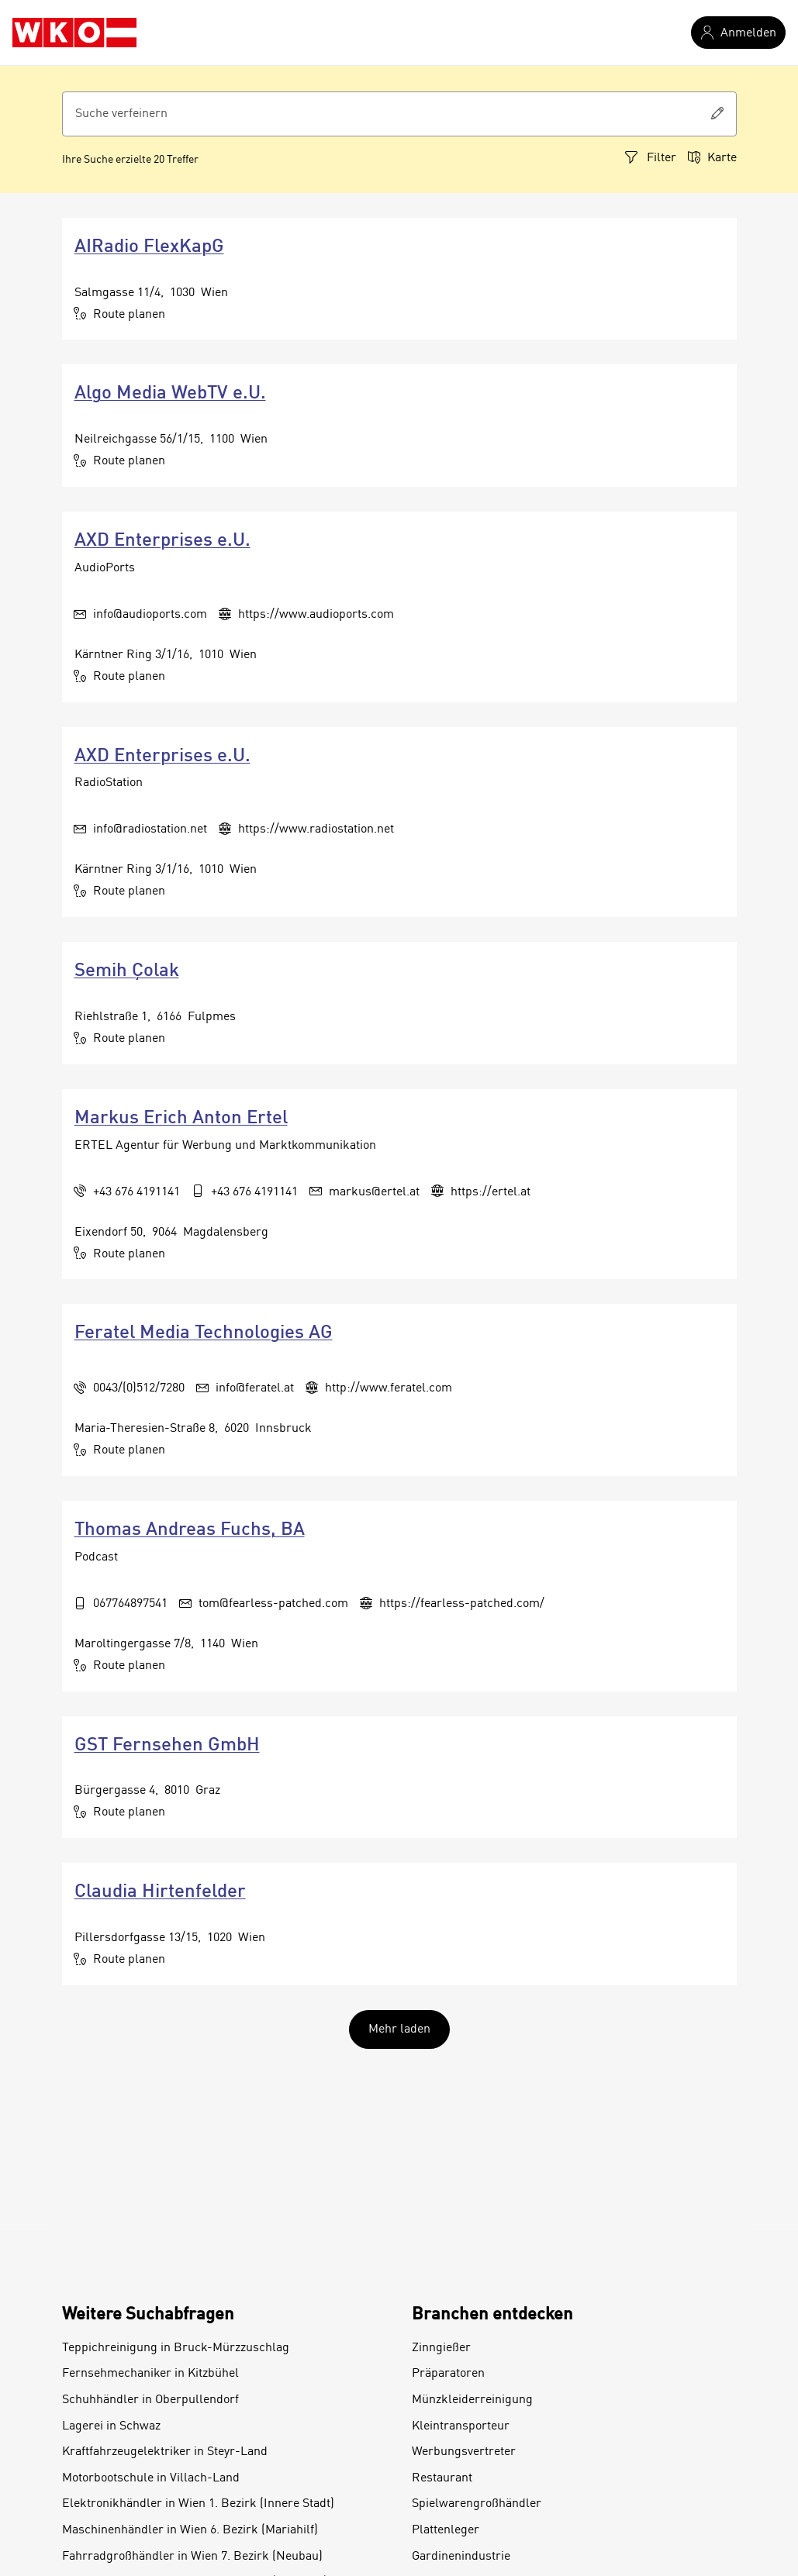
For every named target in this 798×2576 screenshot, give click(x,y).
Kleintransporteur (461, 2426)
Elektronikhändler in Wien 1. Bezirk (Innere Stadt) (198, 2504)
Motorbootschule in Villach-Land (151, 2478)
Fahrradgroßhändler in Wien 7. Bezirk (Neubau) (192, 2556)
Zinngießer (441, 2348)
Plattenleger (445, 2530)
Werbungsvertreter (464, 2452)
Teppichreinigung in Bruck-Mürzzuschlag (175, 2348)
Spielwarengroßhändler (476, 2504)
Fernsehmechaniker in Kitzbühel (150, 2373)
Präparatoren (448, 2373)
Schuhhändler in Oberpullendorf (150, 2400)
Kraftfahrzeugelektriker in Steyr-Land (165, 2452)
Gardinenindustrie (461, 2556)
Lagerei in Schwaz (111, 2426)
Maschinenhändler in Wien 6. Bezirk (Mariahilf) (190, 2530)
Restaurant (442, 2478)
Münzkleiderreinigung (472, 2400)
